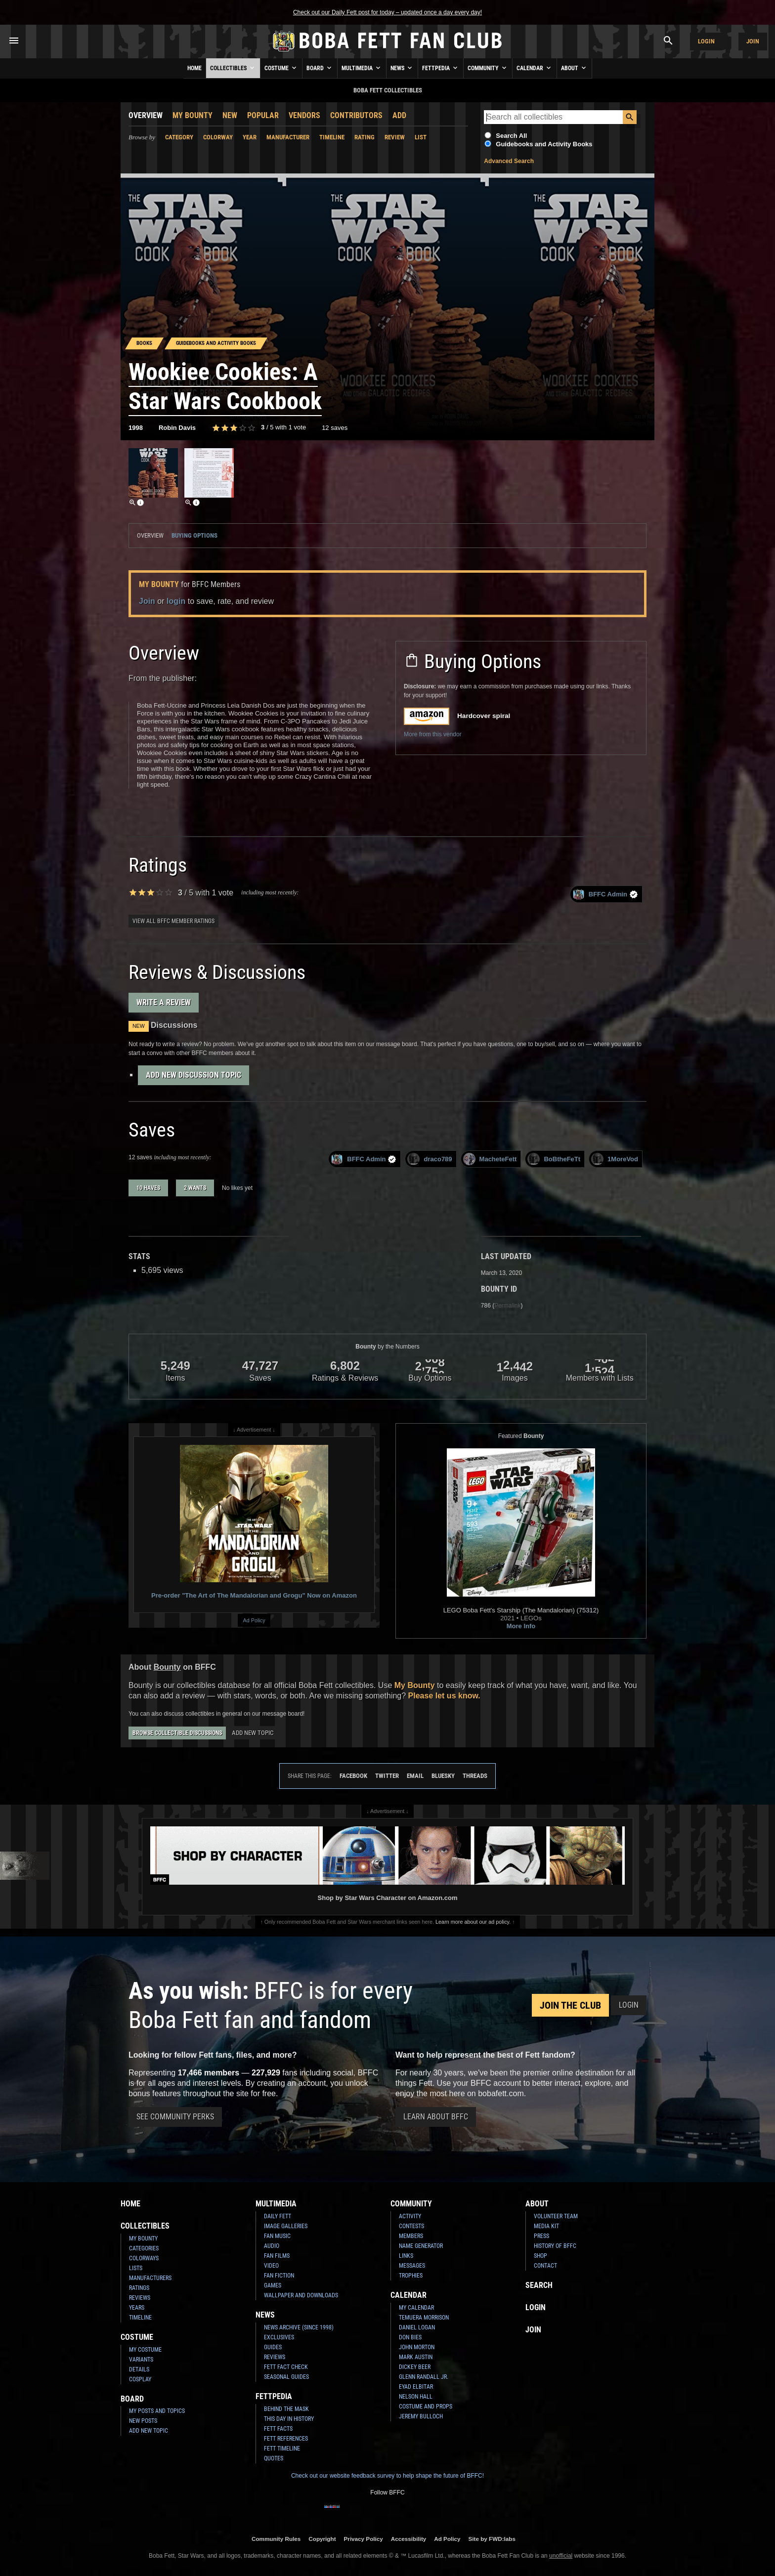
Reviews (139, 2297)
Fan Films (277, 2255)
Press (541, 2236)
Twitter (387, 1775)
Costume (281, 68)
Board (319, 68)
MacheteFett (490, 1159)
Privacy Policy (363, 2538)
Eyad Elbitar (416, 2386)
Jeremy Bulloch (421, 2416)
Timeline (331, 137)
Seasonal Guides (286, 2376)
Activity (410, 2216)
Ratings (139, 2287)
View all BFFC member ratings (173, 921)
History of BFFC (555, 2245)
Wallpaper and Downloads (301, 2295)
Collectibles (233, 68)
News (402, 68)
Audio (271, 2245)
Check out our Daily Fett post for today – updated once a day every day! (387, 12)
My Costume (145, 2349)
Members (411, 2236)
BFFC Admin (605, 894)
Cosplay (140, 2379)
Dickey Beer (415, 2367)
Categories (144, 2248)
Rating (364, 137)
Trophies (411, 2275)
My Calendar (416, 2307)
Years (136, 2307)
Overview (146, 115)
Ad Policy (254, 1620)
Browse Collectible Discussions (177, 1733)
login (176, 601)
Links (406, 2255)
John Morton (416, 2347)
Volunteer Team (556, 2216)
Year (250, 137)
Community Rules (276, 2538)
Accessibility (408, 2538)
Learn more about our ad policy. (473, 1922)
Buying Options (194, 535)
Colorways (144, 2258)
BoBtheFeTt (553, 1159)
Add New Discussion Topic (193, 1075)
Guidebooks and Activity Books (544, 144)
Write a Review (163, 1002)
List (421, 137)
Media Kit (546, 2226)
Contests (411, 2226)
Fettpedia (440, 68)
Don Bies (410, 2337)
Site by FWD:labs (492, 2538)
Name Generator (421, 2245)
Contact (545, 2265)
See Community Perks (175, 2116)
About (574, 68)
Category (179, 137)
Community (488, 68)
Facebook (353, 1775)
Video (271, 2265)
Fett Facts (278, 2428)
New (229, 115)
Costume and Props (425, 2406)
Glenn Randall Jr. (423, 2376)
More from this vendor (433, 734)
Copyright (322, 2538)
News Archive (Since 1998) (299, 2327)
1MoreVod (614, 1159)
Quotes (273, 2458)
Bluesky (443, 1775)
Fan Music (277, 2236)
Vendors (304, 115)
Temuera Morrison (424, 2317)
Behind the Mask (286, 2409)
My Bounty (192, 115)
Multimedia (362, 68)
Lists (135, 2268)
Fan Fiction (279, 2275)
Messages (412, 2265)
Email (415, 1775)
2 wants (195, 1187)
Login (706, 41)
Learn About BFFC (435, 2116)
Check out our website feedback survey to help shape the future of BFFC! (387, 2475)
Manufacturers (150, 2278)
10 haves (148, 1187)
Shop (540, 2255)
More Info (521, 1626)
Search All (511, 135)
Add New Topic (252, 1732)
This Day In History (289, 2418)
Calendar (535, 68)
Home (194, 68)
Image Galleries (285, 2226)
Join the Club (570, 2005)
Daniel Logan (417, 2327)
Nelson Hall (415, 2396)
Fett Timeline (282, 2448)
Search (539, 2285)
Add (399, 115)
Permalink (507, 1305)
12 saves (334, 427)
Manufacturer (287, 137)
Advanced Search (509, 161)
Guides (273, 2347)
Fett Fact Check (286, 2367)
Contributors (356, 115)
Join (752, 41)
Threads (475, 1775)
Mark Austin (415, 2357)
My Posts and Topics (157, 2410)
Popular (263, 115)
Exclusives (279, 2337)
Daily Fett (277, 2216)
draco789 (429, 1159)
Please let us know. (444, 1695)
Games (272, 2285)
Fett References (286, 2438)
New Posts (143, 2420)
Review (395, 137)
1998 (136, 427)
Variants (141, 2359)
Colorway (218, 137)
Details (139, 2369)
